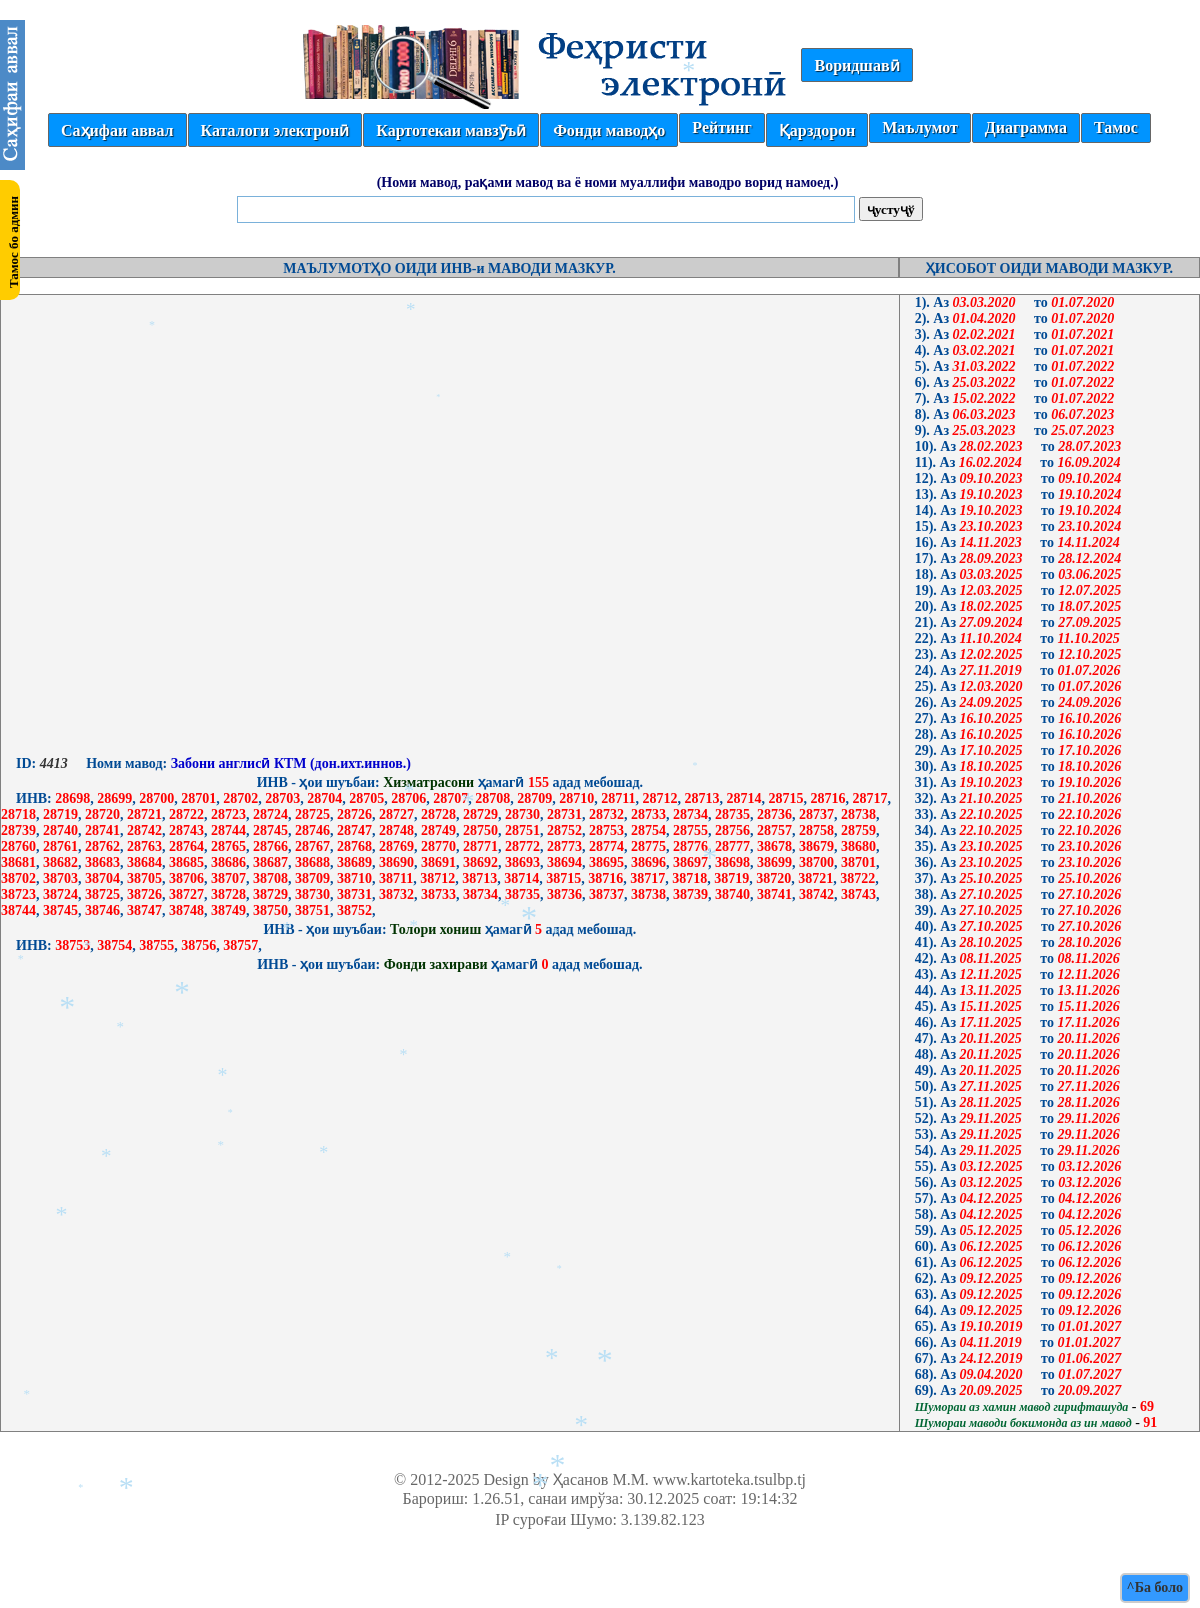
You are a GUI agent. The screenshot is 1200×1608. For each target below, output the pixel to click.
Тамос (1116, 127)
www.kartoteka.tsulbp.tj (729, 1479)
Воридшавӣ (856, 65)
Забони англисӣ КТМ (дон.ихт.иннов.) (289, 763)
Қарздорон (817, 130)
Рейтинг (721, 127)
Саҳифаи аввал (117, 130)
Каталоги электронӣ (275, 130)
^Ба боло (1155, 1587)
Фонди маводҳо (609, 130)
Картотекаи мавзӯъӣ (451, 130)
